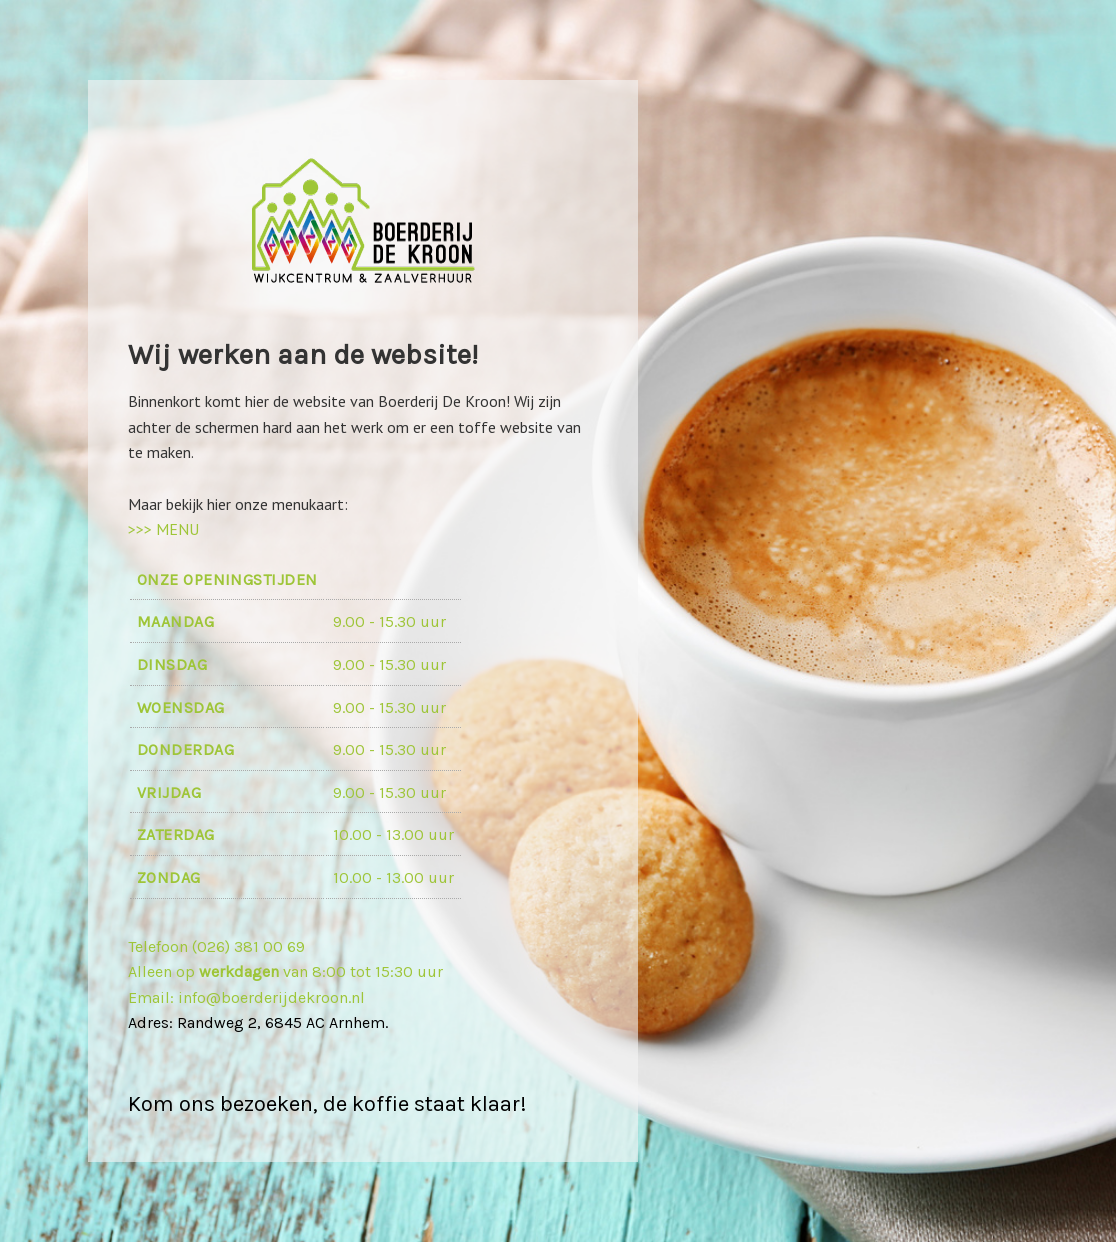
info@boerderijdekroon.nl (269, 997)
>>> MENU (163, 529)
